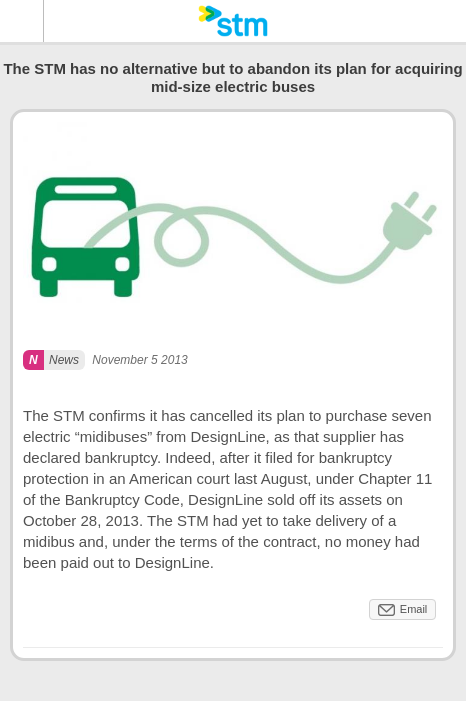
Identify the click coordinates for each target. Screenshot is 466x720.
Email (414, 609)
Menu (22, 21)
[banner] (233, 21)
